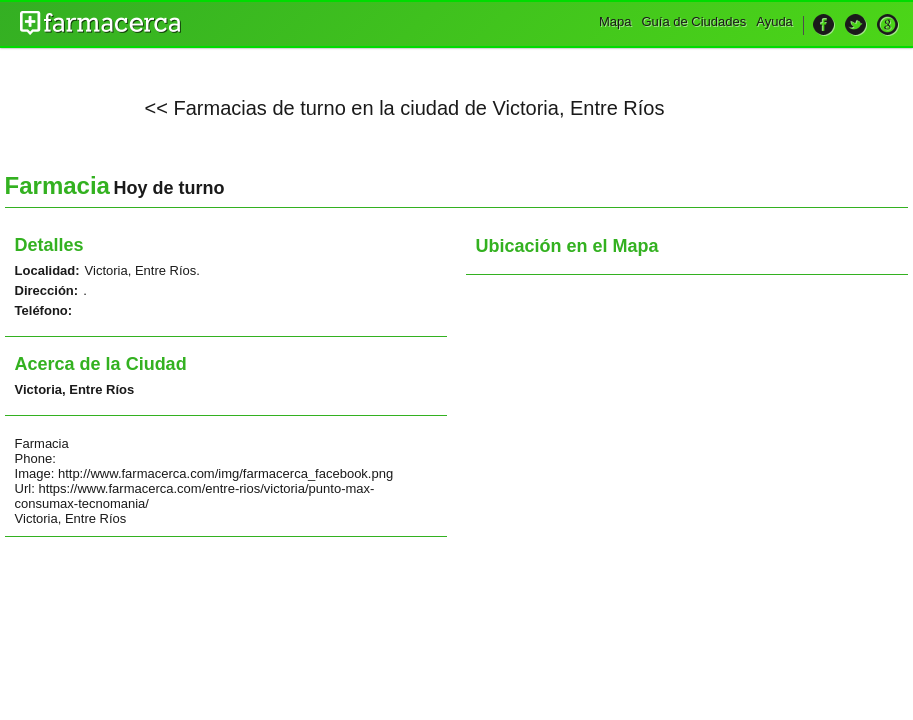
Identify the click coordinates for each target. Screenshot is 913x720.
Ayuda (774, 21)
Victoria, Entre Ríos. (142, 270)
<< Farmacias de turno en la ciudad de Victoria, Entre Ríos (405, 108)
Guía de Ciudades (693, 21)
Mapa (615, 21)
